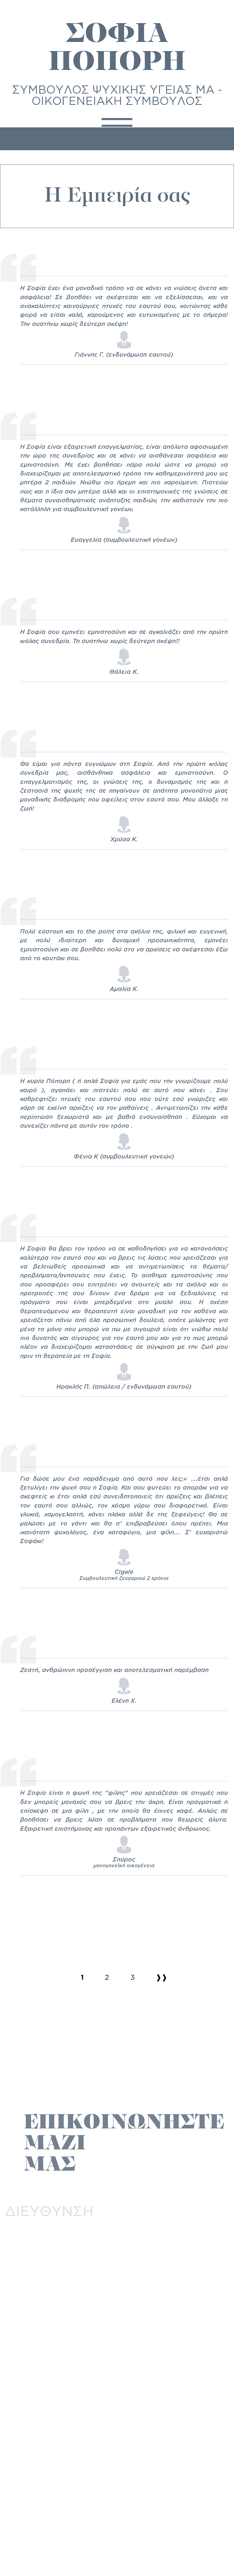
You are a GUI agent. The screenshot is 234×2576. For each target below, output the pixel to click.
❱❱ (161, 1977)
